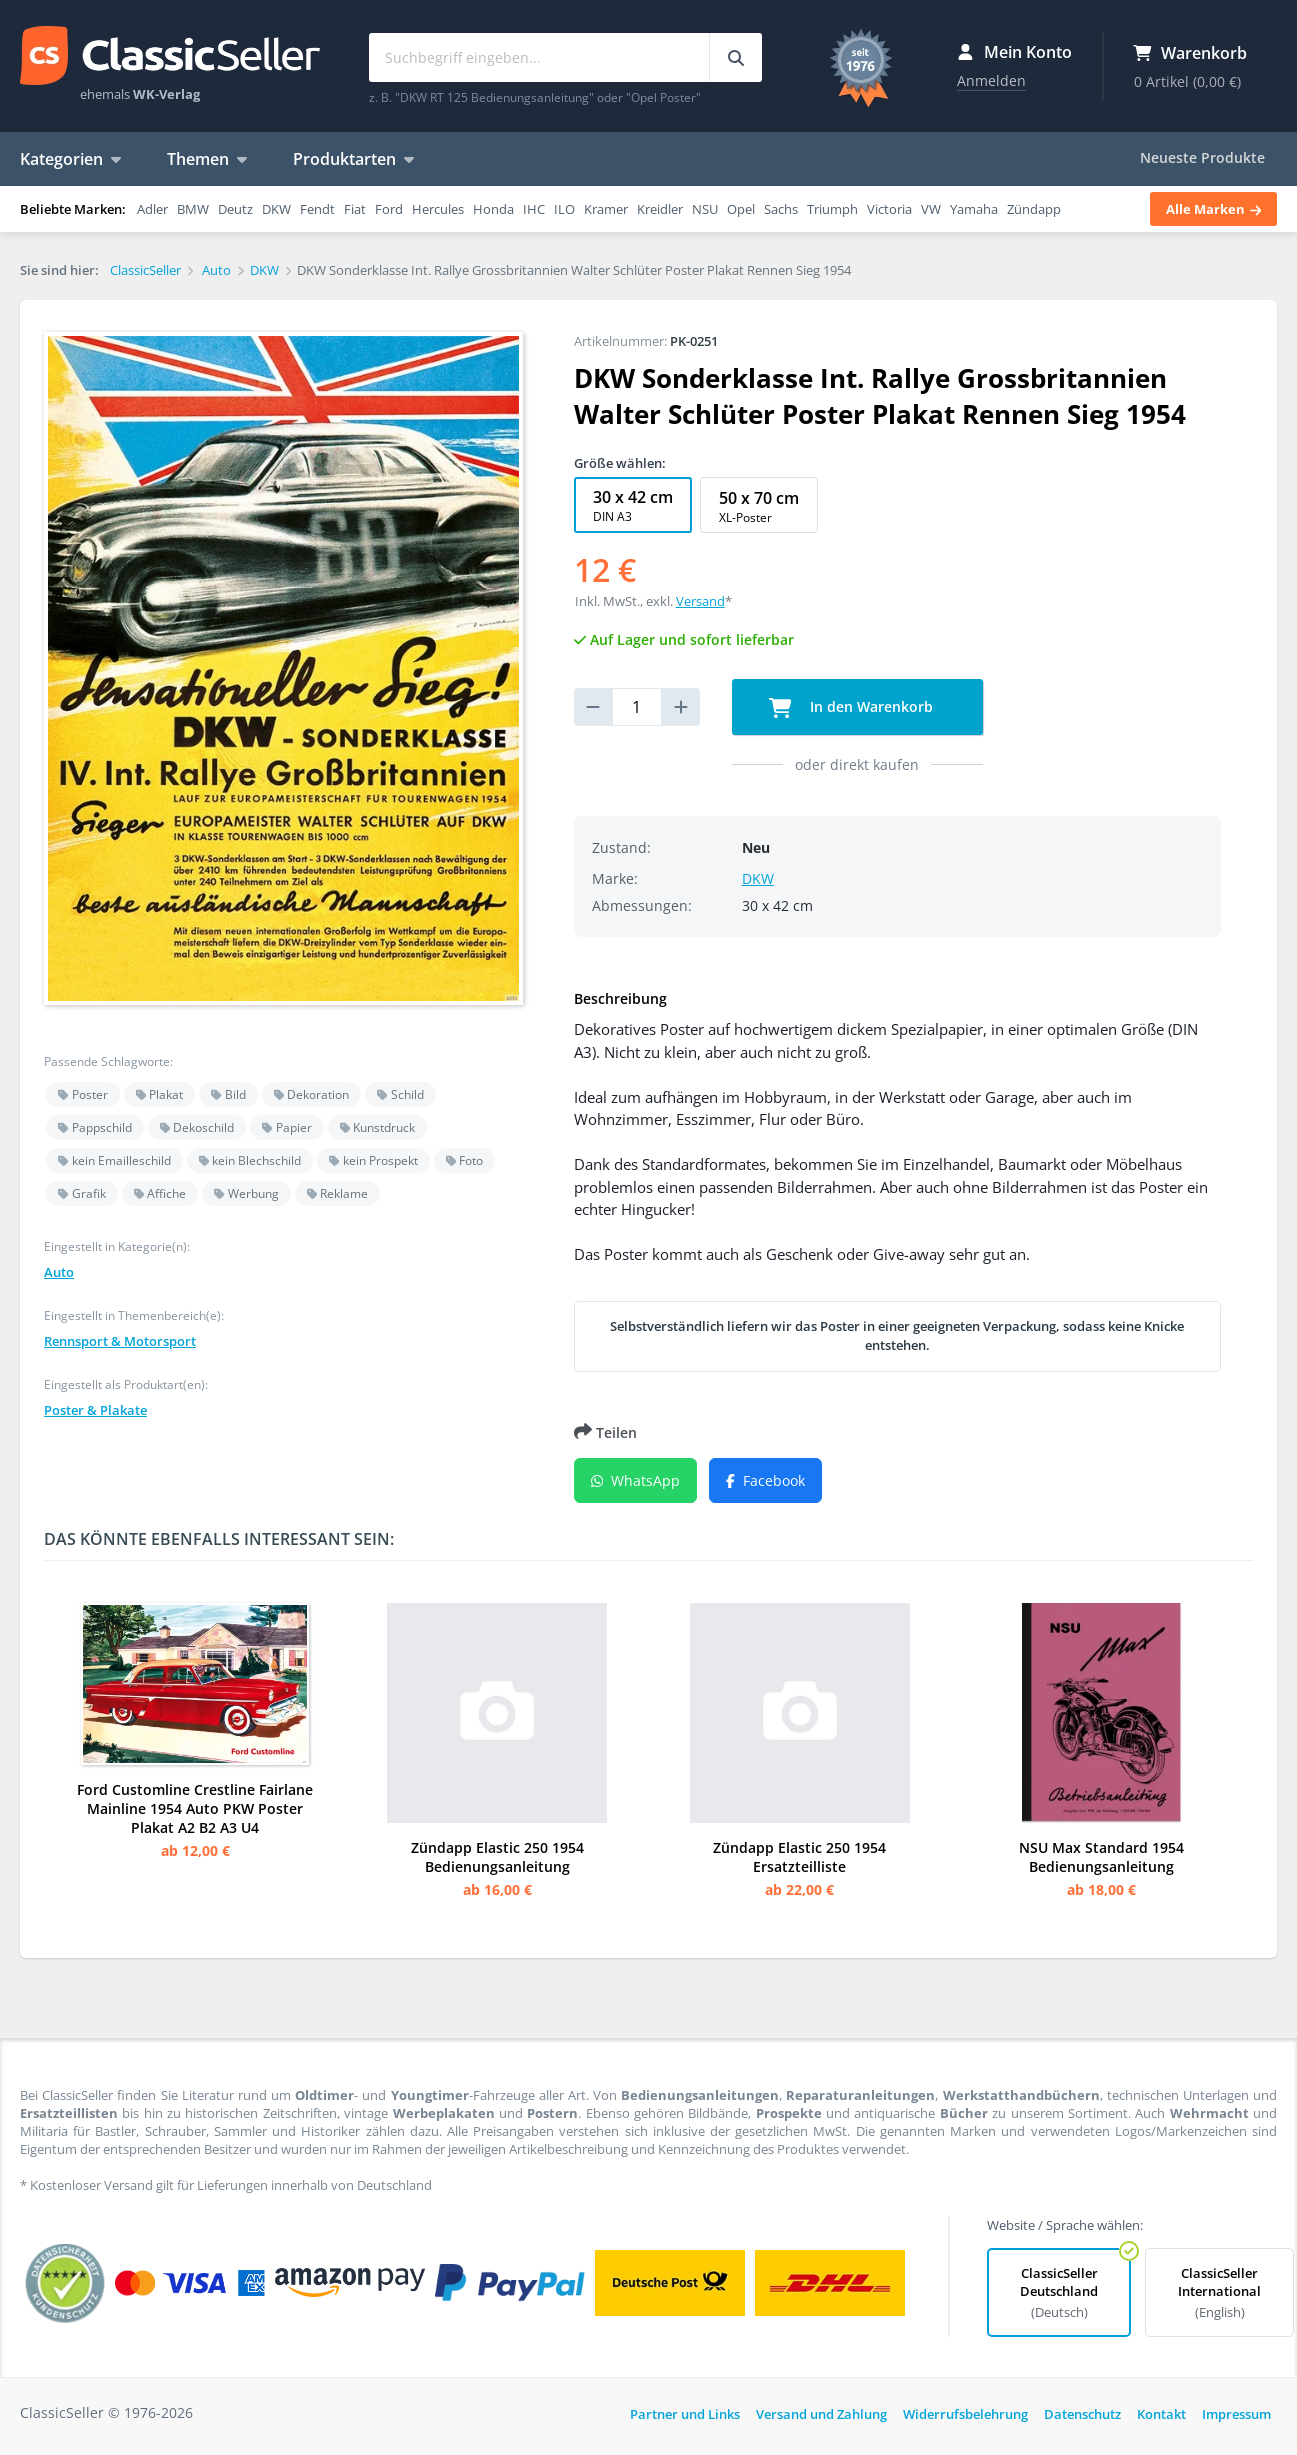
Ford (389, 209)
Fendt (317, 209)
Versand (700, 601)
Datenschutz (1082, 2414)
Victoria (889, 209)
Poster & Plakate (95, 1410)
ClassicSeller (170, 57)
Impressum (1236, 2414)
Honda (493, 209)
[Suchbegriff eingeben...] (735, 57)
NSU (705, 209)
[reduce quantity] (593, 707)
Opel (741, 209)
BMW (193, 209)
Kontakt (1161, 2414)
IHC (534, 209)
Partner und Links (685, 2414)
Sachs (781, 209)
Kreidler (660, 209)
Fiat (355, 209)
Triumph (832, 209)
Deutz (235, 209)
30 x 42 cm (633, 505)
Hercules (438, 209)
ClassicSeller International (1219, 2292)
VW (931, 209)
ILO (564, 209)
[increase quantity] (681, 707)
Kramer (606, 209)
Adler (152, 209)
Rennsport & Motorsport (120, 1341)
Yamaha (974, 209)
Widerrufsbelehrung (965, 2414)
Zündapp (1034, 209)
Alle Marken (1213, 209)
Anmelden (991, 80)
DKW (276, 209)
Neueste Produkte (1202, 157)
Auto (59, 1272)
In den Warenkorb (851, 707)
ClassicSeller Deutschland (1059, 2292)
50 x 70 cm (759, 506)
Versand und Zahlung (821, 2414)
